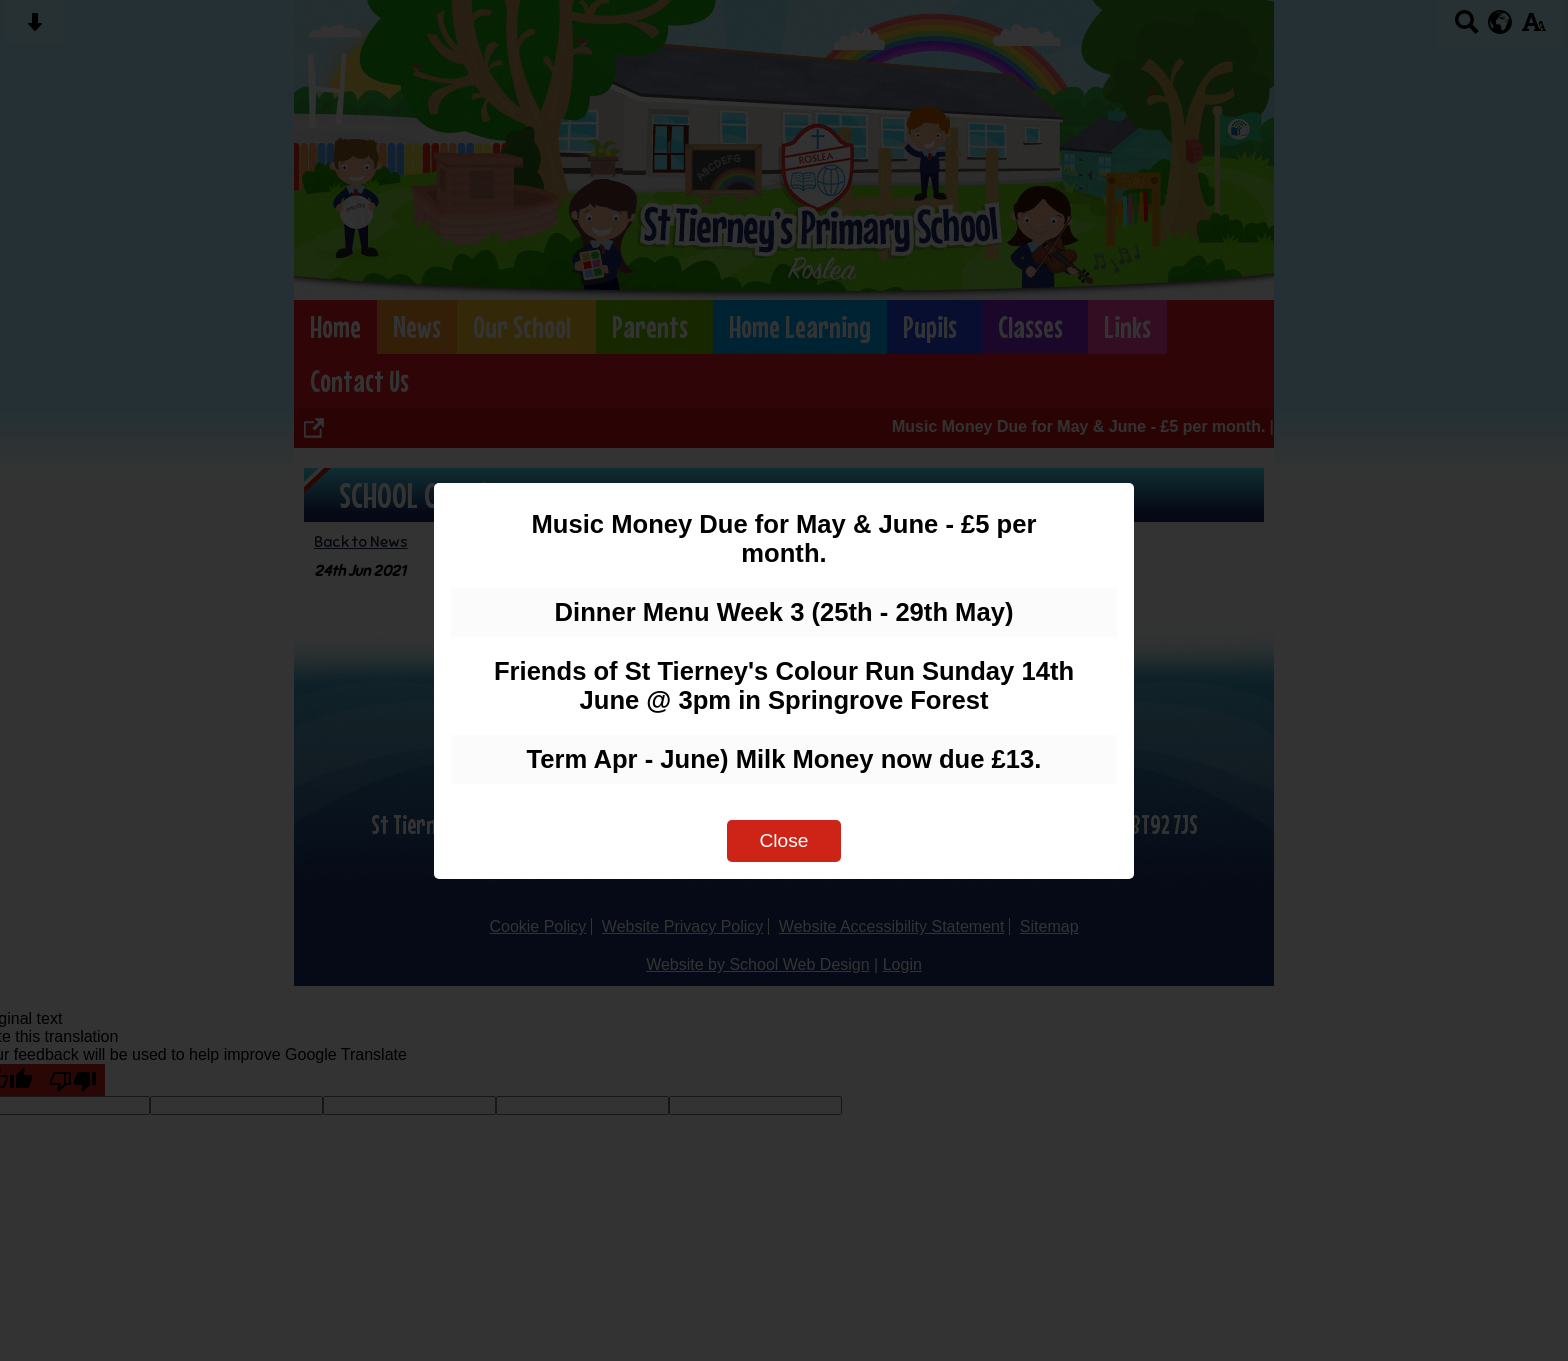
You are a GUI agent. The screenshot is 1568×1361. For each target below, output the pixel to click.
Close (783, 840)
